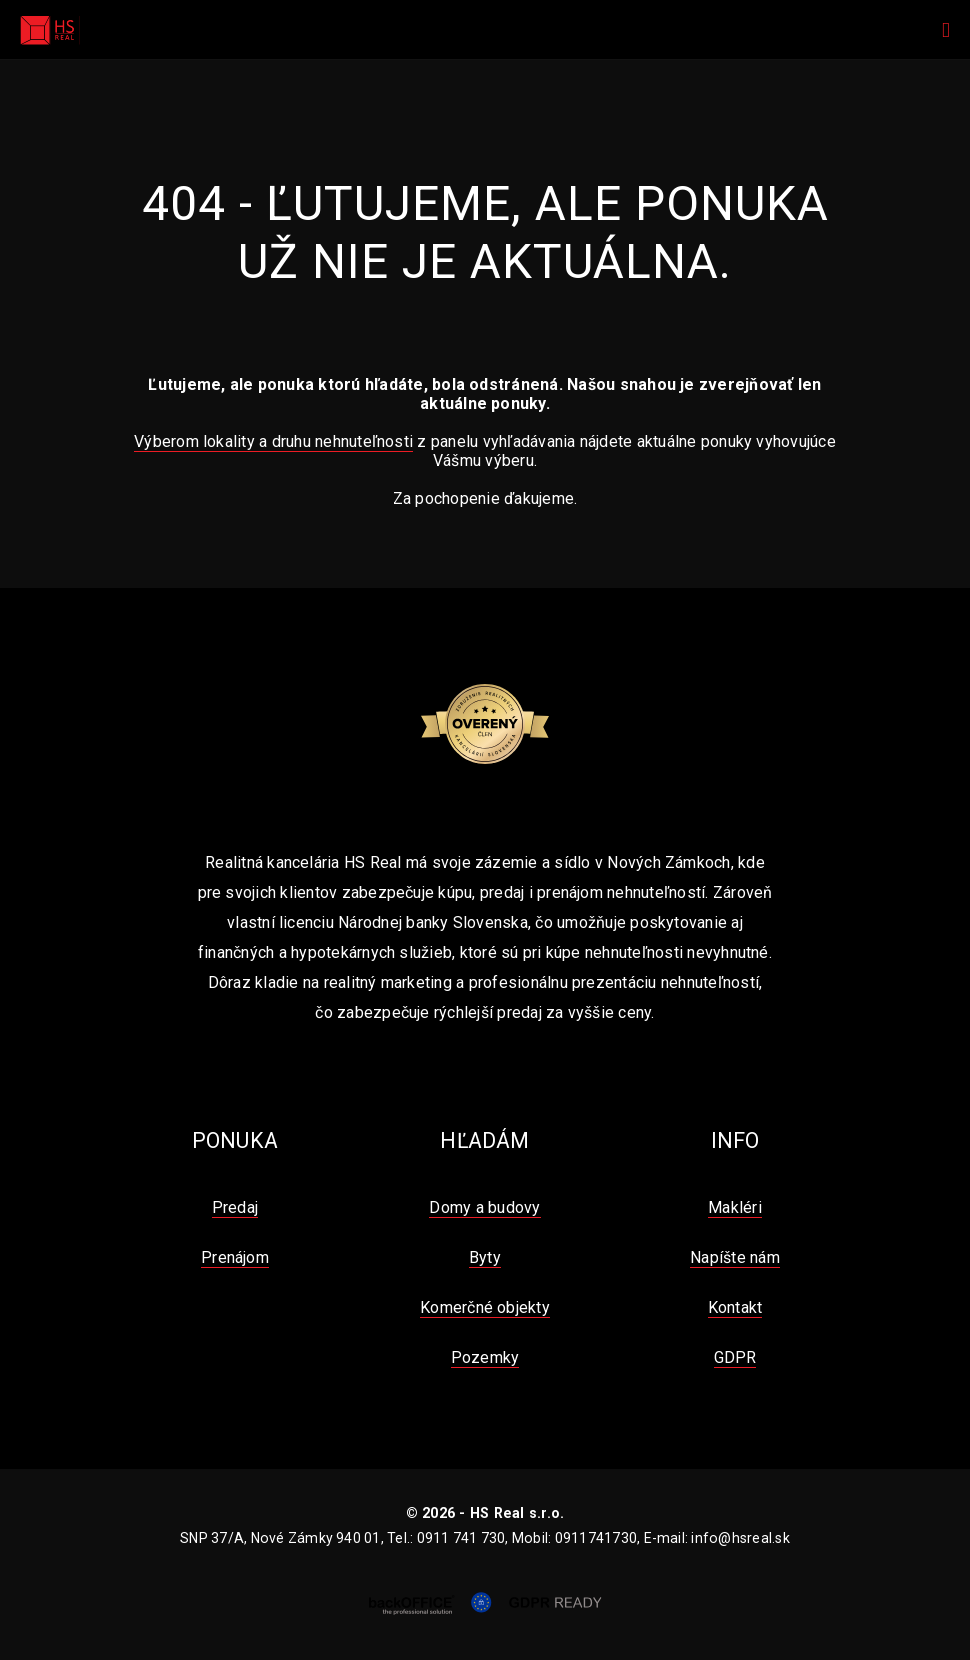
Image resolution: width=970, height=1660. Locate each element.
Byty (485, 1257)
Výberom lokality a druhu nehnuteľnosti (273, 441)
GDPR (735, 1357)
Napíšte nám (735, 1257)
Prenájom (235, 1257)
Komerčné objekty (485, 1307)
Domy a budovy (484, 1207)
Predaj (235, 1207)
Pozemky (485, 1357)
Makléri (735, 1207)
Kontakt (735, 1307)
